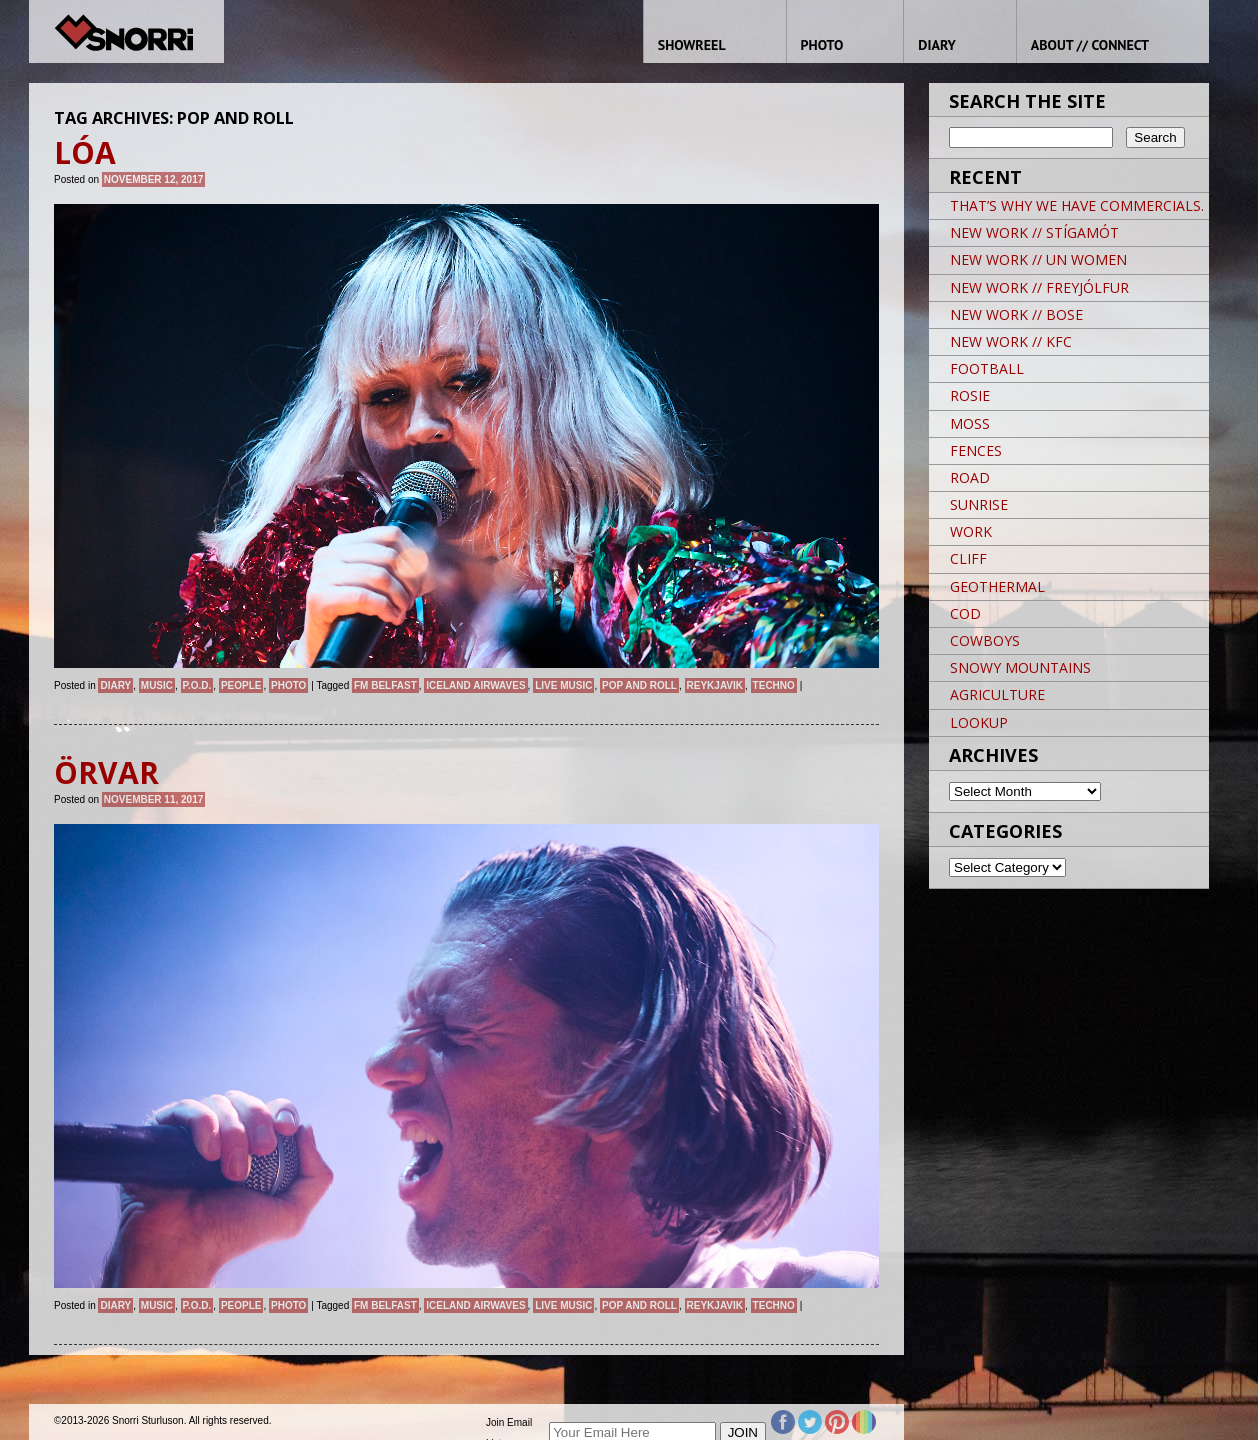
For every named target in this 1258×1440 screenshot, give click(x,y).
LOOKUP (979, 722)
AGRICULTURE (997, 694)
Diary (115, 685)
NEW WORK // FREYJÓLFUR (1039, 287)
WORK (971, 531)
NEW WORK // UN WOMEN (1038, 259)
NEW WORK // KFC (1011, 341)
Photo (288, 685)
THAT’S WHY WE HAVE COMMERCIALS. (1077, 205)
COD (965, 613)
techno (774, 685)
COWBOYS (985, 640)
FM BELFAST (385, 685)
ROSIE (970, 395)
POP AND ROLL (639, 685)
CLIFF (968, 558)
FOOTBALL (987, 368)
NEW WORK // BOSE (1016, 314)
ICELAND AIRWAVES (475, 685)
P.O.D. (197, 685)
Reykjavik (715, 685)
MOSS (970, 423)
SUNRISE (979, 504)
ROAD (970, 477)
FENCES (976, 450)
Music (157, 685)
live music (563, 685)
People (241, 685)
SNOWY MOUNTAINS (1020, 667)
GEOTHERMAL (997, 586)
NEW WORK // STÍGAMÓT (1034, 232)
